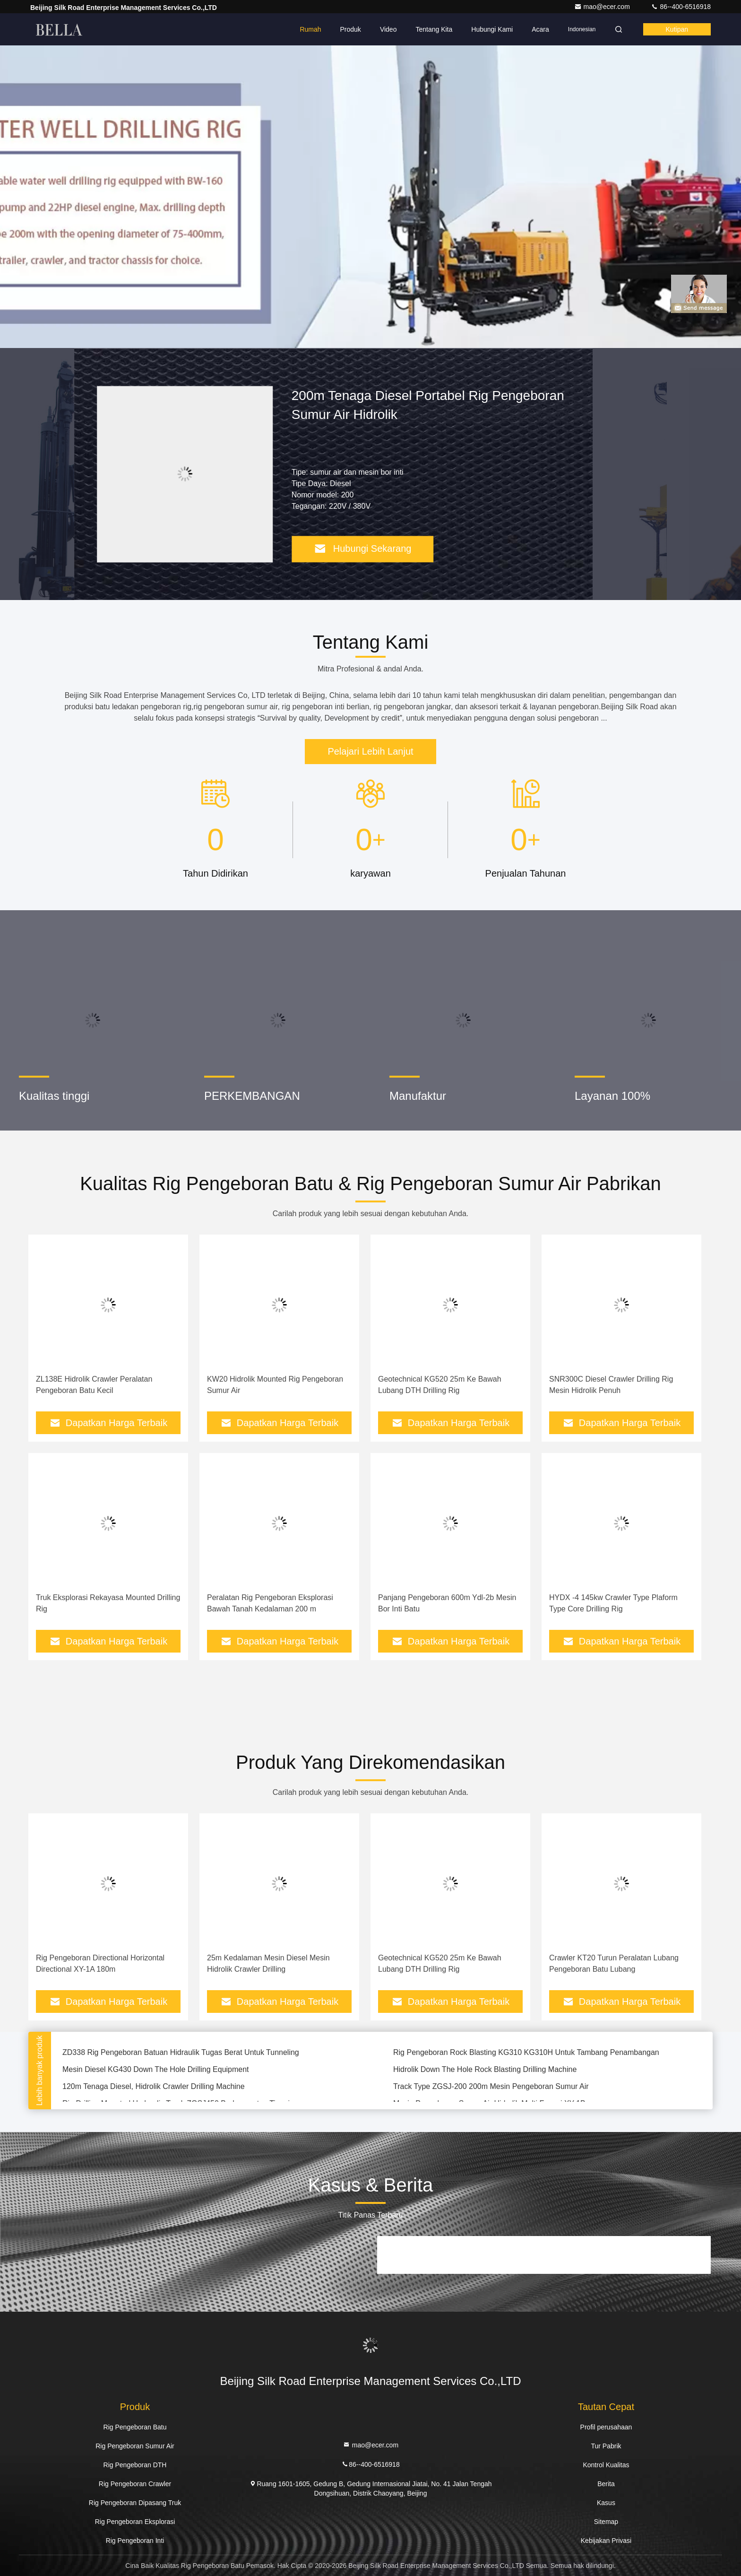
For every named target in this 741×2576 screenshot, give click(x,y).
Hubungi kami (492, 29)
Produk (350, 29)
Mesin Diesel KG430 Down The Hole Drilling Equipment (155, 2071)
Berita (606, 2484)
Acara (540, 29)
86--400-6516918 (681, 6)
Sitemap (606, 2521)
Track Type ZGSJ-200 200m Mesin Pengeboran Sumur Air (491, 2088)
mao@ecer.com (603, 6)
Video (388, 29)
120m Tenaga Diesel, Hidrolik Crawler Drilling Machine (153, 2088)
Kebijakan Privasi (606, 2540)
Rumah (310, 29)
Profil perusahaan (606, 2427)
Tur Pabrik (606, 2446)
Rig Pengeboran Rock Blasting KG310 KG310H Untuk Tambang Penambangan (526, 2054)
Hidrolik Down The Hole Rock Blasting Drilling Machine (485, 2071)
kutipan (677, 29)
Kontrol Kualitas (606, 2465)
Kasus (606, 2502)
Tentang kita (433, 29)
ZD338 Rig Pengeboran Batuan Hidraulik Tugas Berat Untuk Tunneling (180, 2054)
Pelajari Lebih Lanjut (370, 751)
